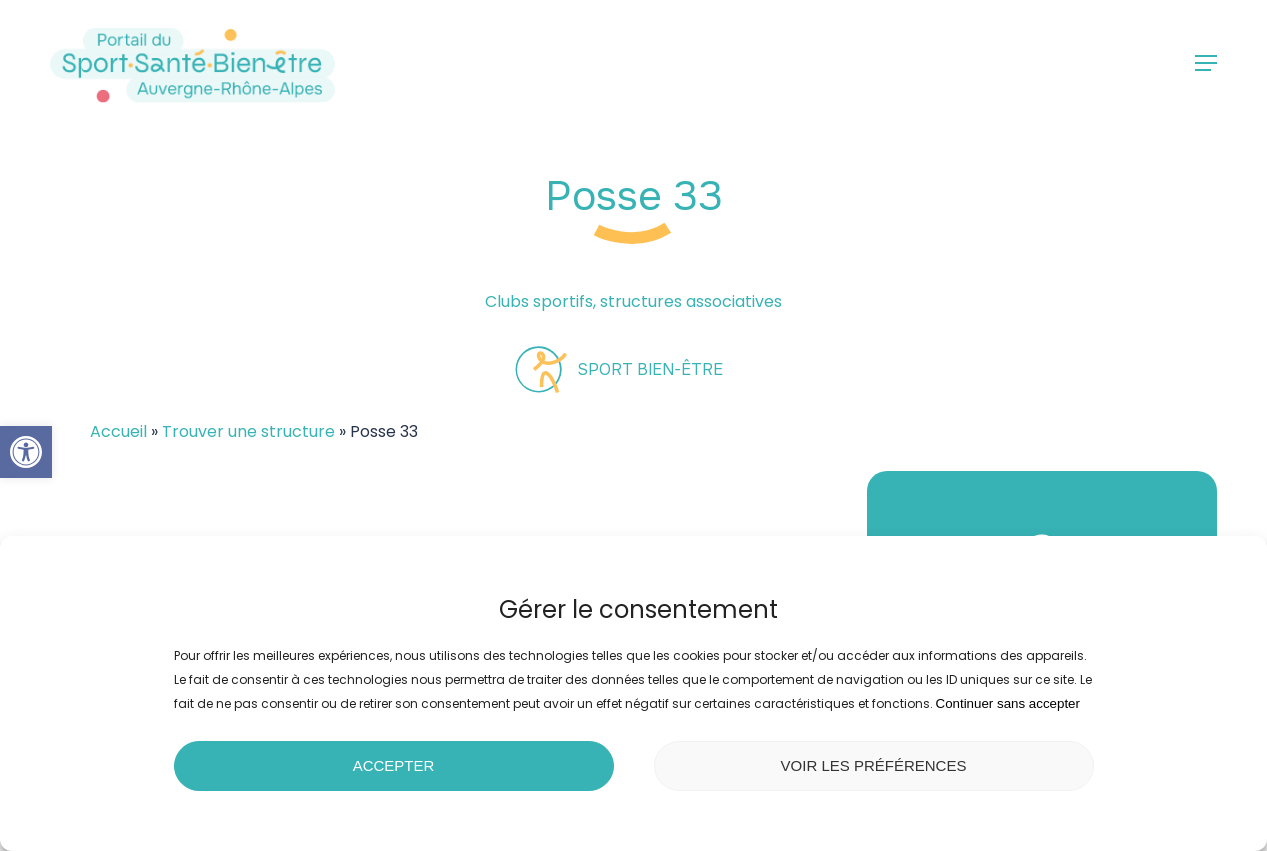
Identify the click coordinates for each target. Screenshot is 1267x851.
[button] (26, 452)
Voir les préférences (874, 765)
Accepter (394, 765)
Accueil (118, 431)
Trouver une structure (248, 431)
